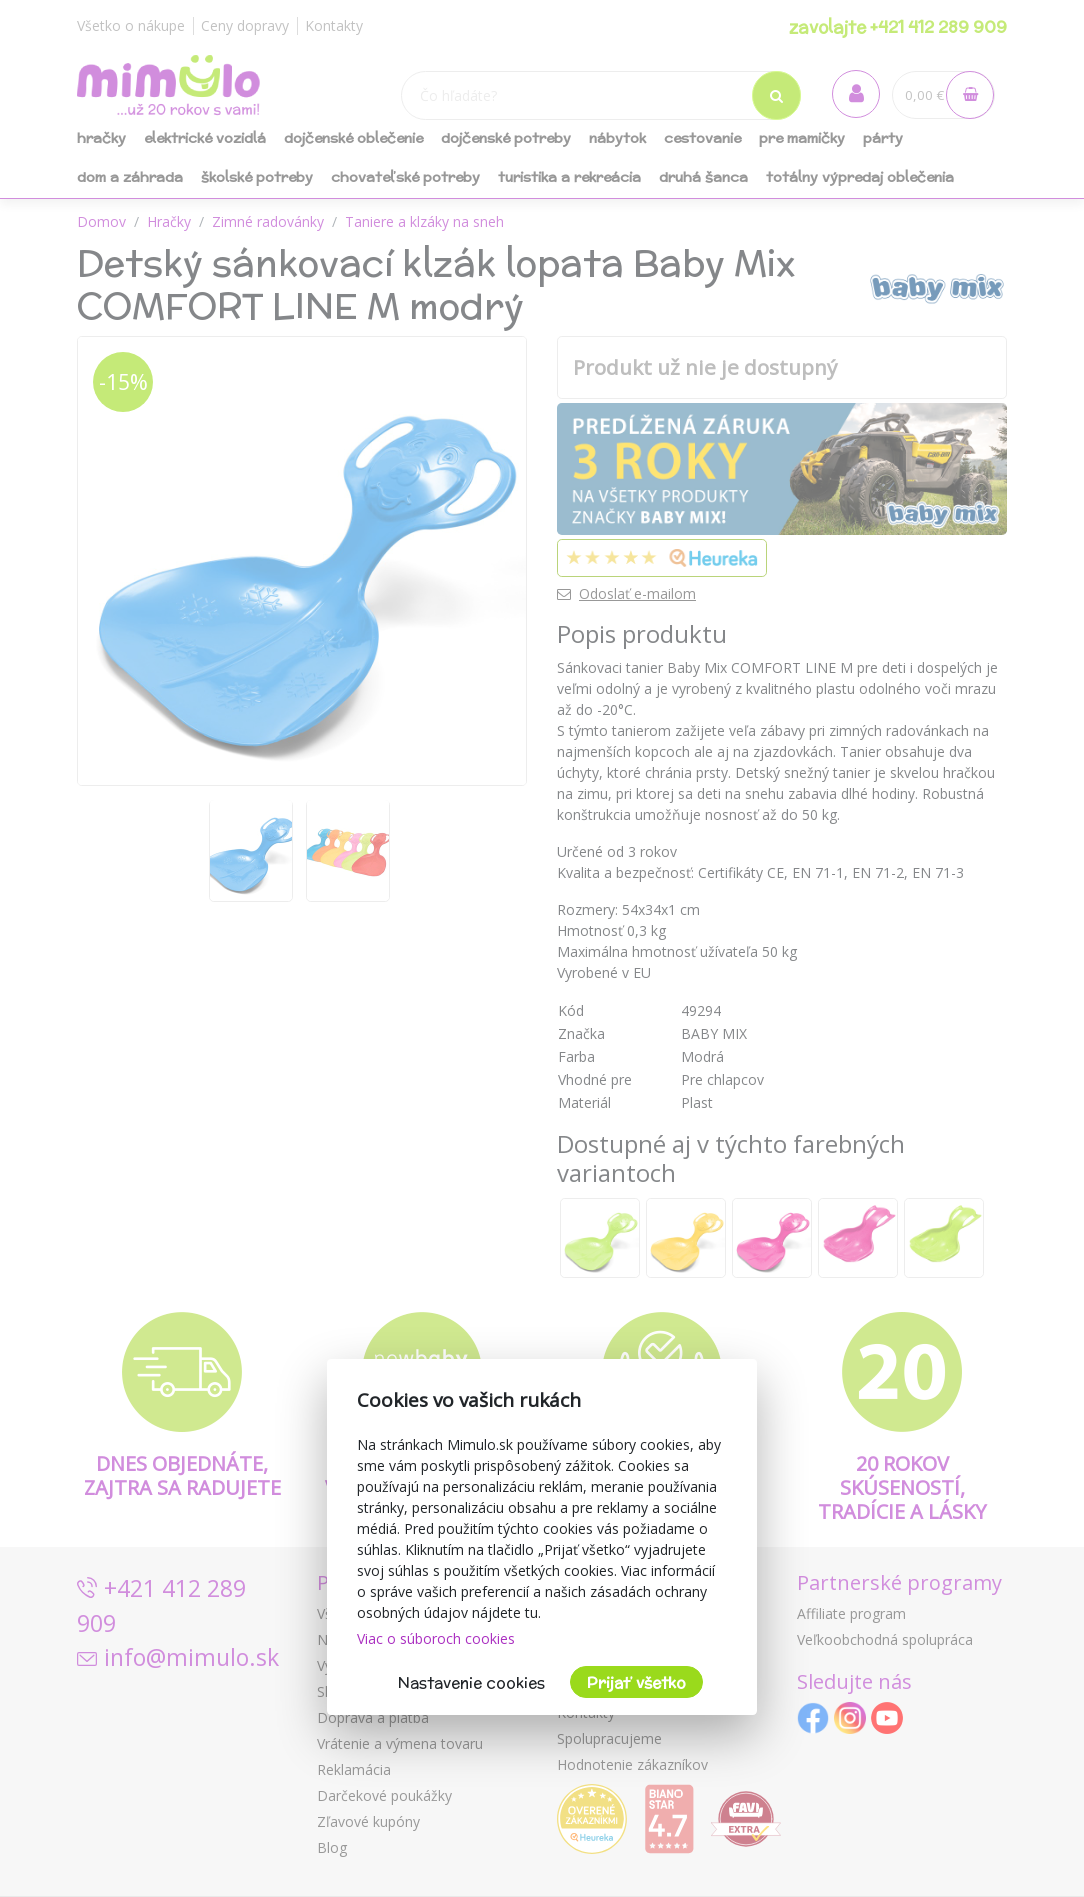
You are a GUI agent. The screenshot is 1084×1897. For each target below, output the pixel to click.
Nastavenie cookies (471, 1682)
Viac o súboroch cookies (436, 1638)
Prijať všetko (636, 1682)
